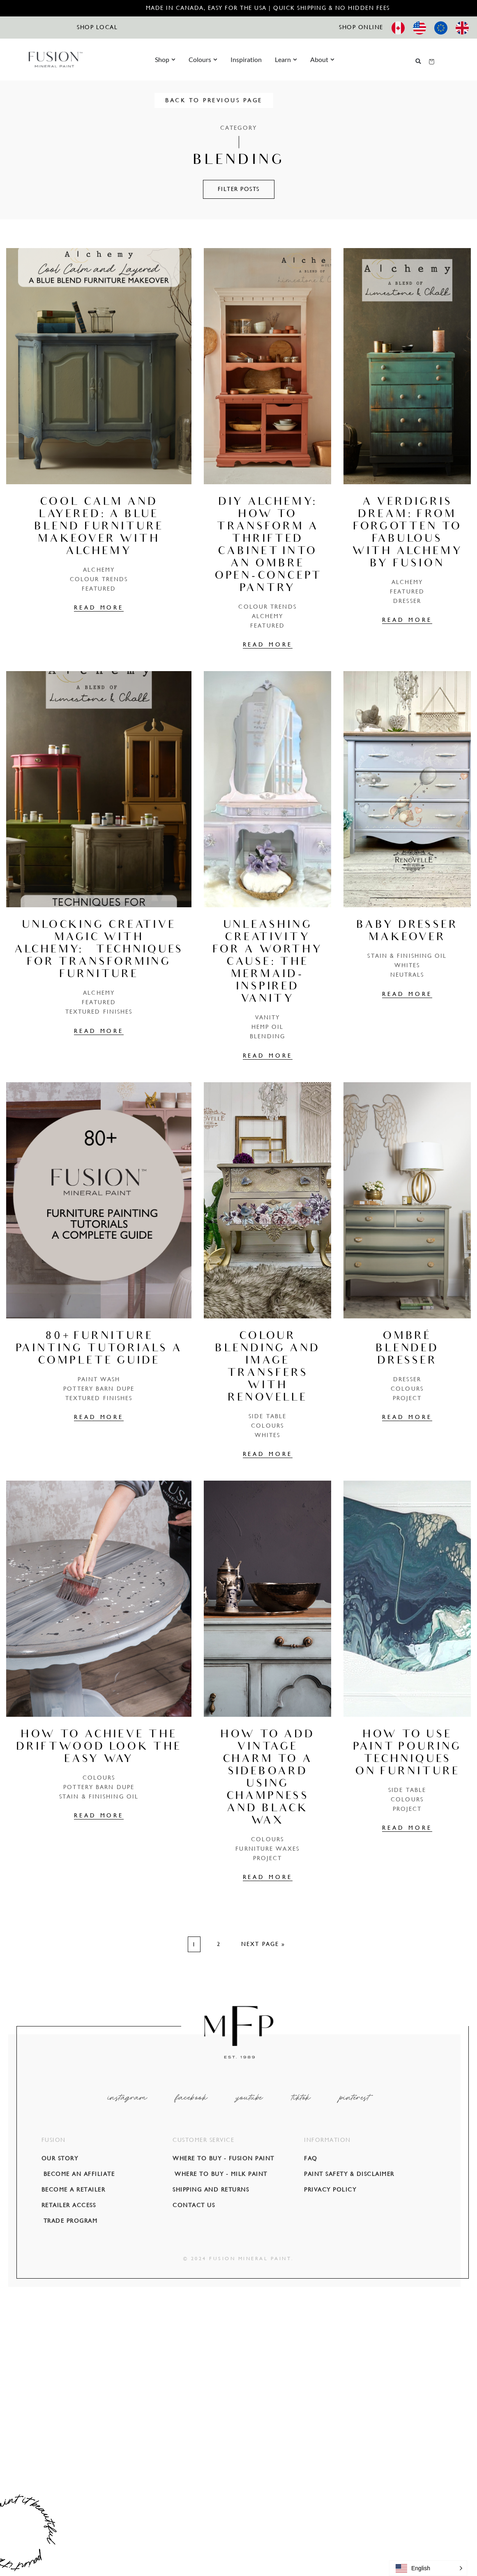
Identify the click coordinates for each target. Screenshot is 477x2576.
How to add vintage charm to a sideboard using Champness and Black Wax (267, 1778)
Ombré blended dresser (407, 1349)
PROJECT (407, 1398)
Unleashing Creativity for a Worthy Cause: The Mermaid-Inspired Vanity (267, 963)
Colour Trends (99, 579)
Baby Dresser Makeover (407, 932)
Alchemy (99, 569)
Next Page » (263, 1944)
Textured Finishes (99, 1011)
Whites (407, 965)
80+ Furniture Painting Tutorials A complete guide (99, 1349)
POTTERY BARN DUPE (98, 1388)
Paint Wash (99, 1379)
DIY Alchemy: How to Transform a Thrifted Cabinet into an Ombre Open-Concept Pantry (267, 546)
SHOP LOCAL (97, 27)
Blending (267, 1036)
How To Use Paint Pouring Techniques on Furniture (407, 1753)
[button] (418, 61)
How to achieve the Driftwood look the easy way (99, 1747)
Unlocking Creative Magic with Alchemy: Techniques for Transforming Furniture (98, 950)
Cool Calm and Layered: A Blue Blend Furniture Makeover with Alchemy (99, 527)
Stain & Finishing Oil (407, 955)
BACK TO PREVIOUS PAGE (238, 100)
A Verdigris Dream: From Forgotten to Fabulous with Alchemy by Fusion (407, 533)
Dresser (407, 601)
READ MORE (99, 607)
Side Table (267, 1416)
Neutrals (407, 974)
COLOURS (267, 1425)
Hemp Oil (267, 1027)
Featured (99, 588)
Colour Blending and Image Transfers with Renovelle (267, 1368)
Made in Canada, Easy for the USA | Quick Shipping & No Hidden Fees (268, 8)
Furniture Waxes (267, 1848)
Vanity (267, 1017)
